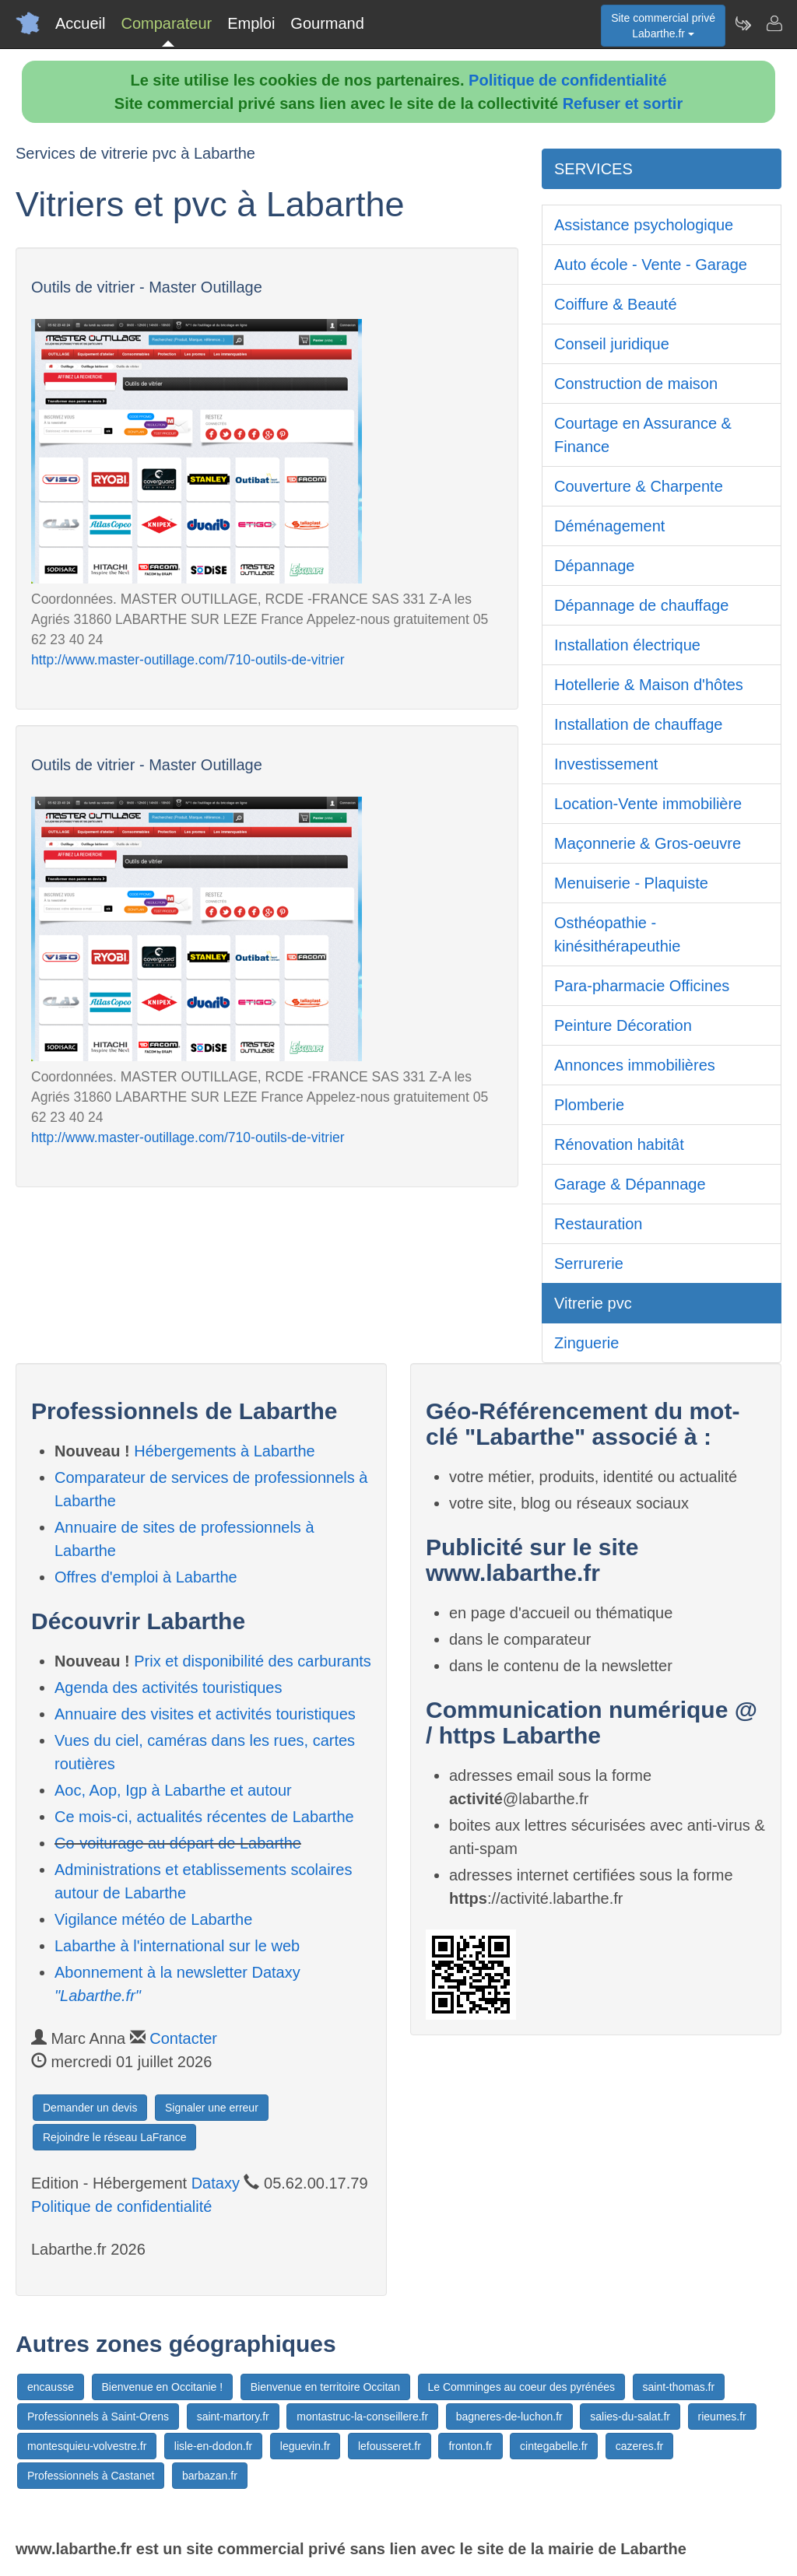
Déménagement (609, 525)
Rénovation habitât (619, 1144)
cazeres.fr (639, 2446)
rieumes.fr (722, 2416)
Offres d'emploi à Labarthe (145, 1577)
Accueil (80, 23)
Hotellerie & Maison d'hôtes (648, 684)
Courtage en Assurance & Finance (643, 435)
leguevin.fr (305, 2446)
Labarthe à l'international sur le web (177, 1945)
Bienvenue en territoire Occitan (325, 2387)
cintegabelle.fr (554, 2446)
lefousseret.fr (389, 2446)
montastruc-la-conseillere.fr (362, 2416)
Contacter (183, 2038)
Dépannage (594, 565)
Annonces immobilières (634, 1065)
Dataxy (215, 2183)
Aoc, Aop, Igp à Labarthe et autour (173, 1790)
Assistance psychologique (643, 224)
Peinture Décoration (623, 1025)
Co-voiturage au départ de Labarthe (177, 1843)
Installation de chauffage (638, 724)
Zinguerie (586, 1342)
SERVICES (593, 168)
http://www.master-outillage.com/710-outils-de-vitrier (188, 660)
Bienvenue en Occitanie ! (162, 2387)
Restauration (598, 1223)
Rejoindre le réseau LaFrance (114, 2137)
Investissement (606, 764)
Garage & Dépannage (630, 1184)
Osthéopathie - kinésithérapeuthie (617, 934)
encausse (50, 2387)
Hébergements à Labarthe (224, 1451)
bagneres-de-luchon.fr (509, 2416)
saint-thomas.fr (679, 2387)
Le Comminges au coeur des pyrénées (521, 2387)
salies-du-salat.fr (630, 2416)
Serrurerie (588, 1263)
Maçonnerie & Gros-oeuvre (647, 843)
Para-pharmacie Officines (641, 985)
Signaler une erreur (211, 2107)
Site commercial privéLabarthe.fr (663, 26)
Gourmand (327, 23)
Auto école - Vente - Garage (650, 264)
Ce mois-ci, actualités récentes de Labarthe (204, 1816)
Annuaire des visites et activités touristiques (205, 1714)
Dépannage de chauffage (641, 605)
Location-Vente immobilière (648, 803)
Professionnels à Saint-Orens (98, 2416)
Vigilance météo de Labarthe (153, 1919)
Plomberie (589, 1104)
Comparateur (166, 23)
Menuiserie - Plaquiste (631, 883)
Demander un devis (90, 2107)
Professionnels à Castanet (90, 2475)
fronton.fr (470, 2446)
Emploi (251, 23)
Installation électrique (627, 645)
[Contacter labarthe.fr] (773, 23)
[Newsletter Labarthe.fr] (742, 23)
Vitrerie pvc (593, 1303)
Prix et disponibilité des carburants (252, 1661)
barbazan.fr (209, 2475)
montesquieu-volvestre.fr (86, 2446)
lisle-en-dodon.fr (213, 2446)
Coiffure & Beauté (615, 304)
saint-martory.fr (233, 2416)
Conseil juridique (611, 343)
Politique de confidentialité (567, 80)
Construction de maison (636, 383)
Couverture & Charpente (638, 486)
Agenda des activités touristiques (168, 1687)
